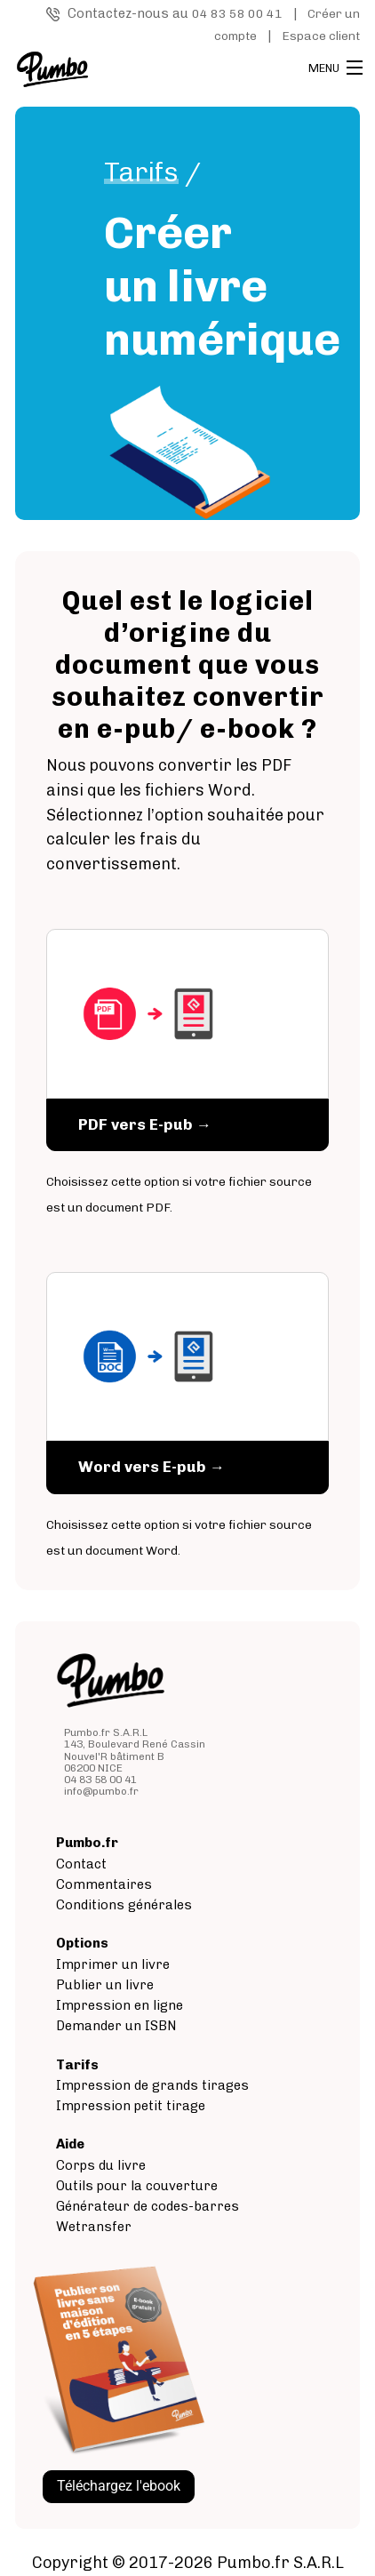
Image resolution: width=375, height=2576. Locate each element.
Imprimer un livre (113, 1964)
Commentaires (104, 1884)
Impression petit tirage (130, 2106)
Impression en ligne (119, 2005)
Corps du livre (101, 2165)
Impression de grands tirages (152, 2085)
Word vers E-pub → (151, 1467)
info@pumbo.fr (101, 1791)
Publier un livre (105, 1985)
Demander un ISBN (116, 2026)
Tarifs (141, 172)
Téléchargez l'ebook (118, 2485)
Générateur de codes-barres (147, 2206)
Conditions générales (124, 1905)
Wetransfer (94, 2227)
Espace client (321, 36)
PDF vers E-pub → (144, 1124)
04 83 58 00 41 (237, 13)
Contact (81, 1864)
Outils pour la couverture (137, 2186)
